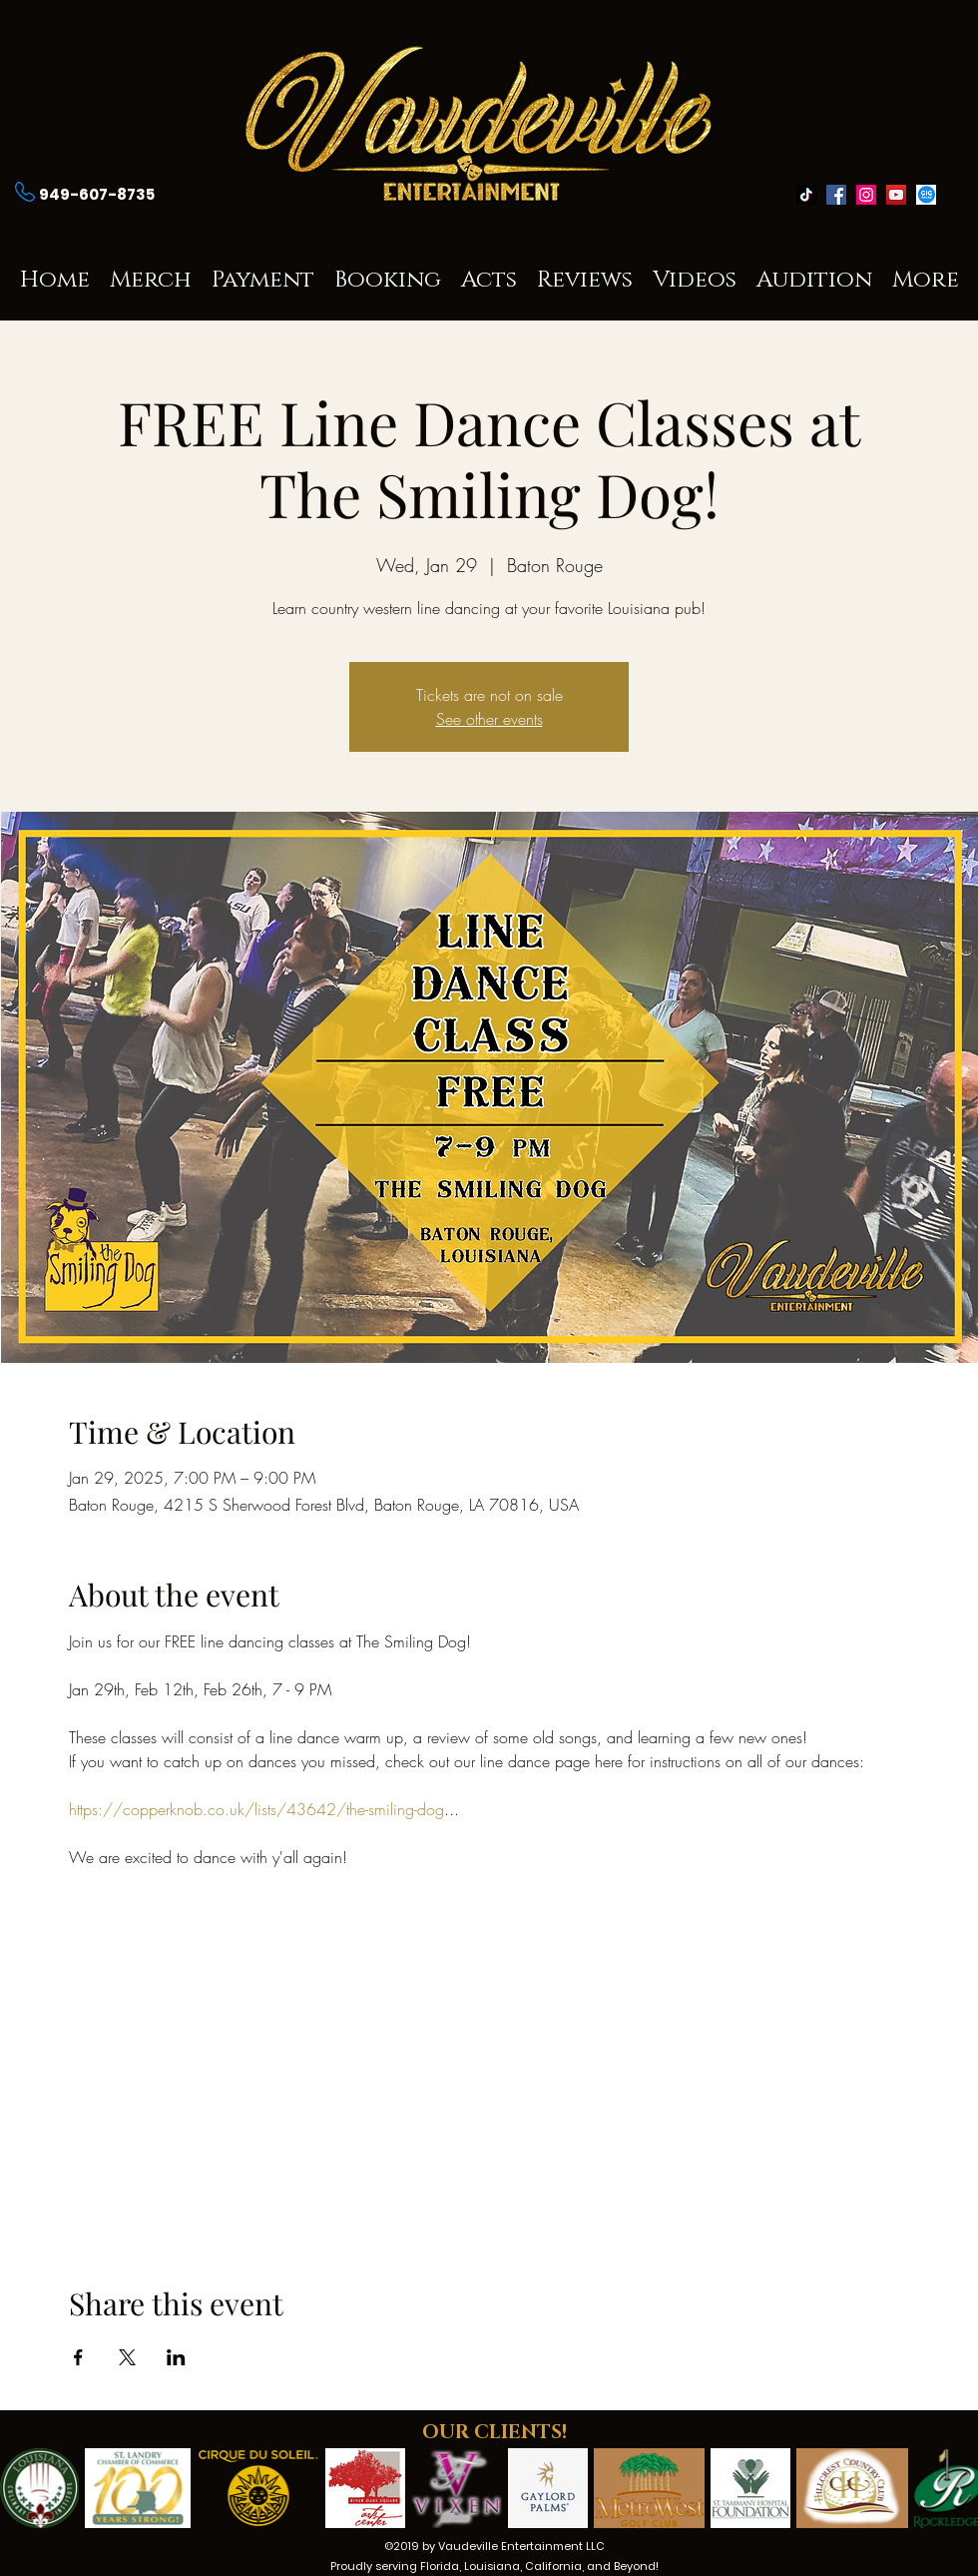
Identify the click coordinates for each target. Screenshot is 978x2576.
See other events (489, 719)
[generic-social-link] (926, 195)
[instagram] (866, 195)
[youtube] (896, 195)
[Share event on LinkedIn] (176, 2357)
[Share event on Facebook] (78, 2357)
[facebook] (836, 195)
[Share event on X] (127, 2357)
